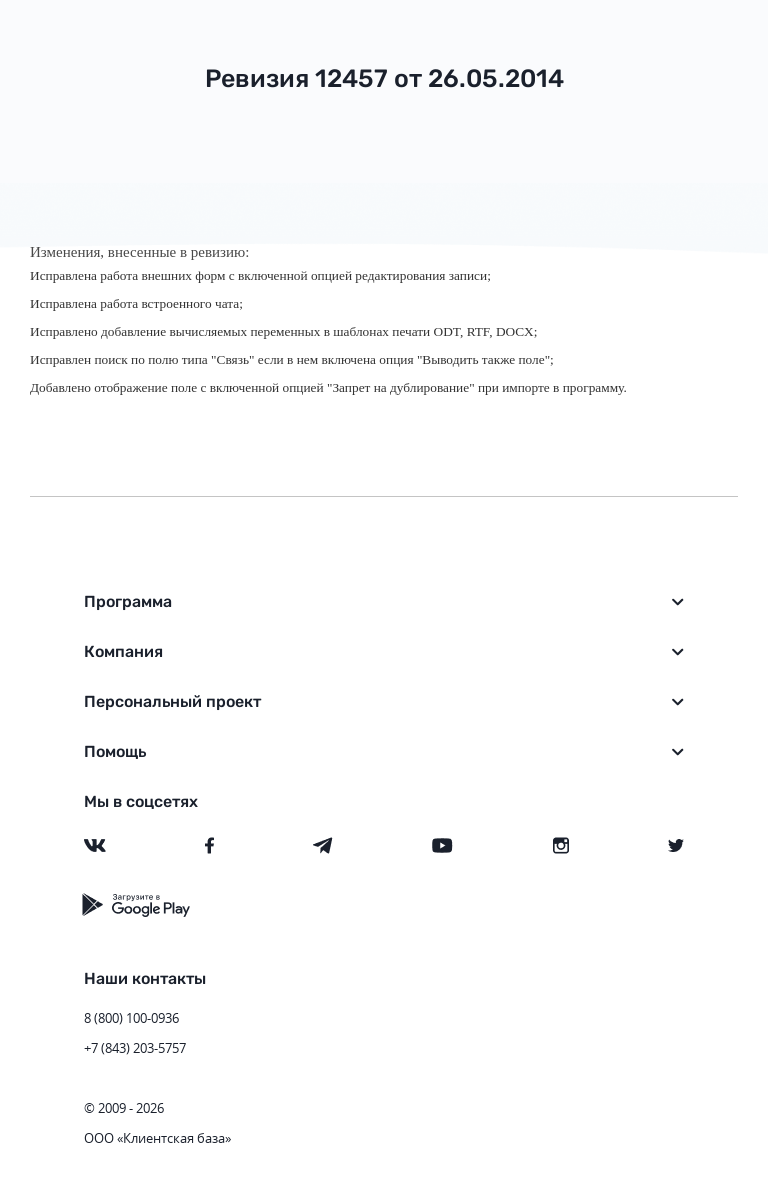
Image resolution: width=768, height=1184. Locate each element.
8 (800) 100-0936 (131, 1018)
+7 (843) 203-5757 (135, 1048)
